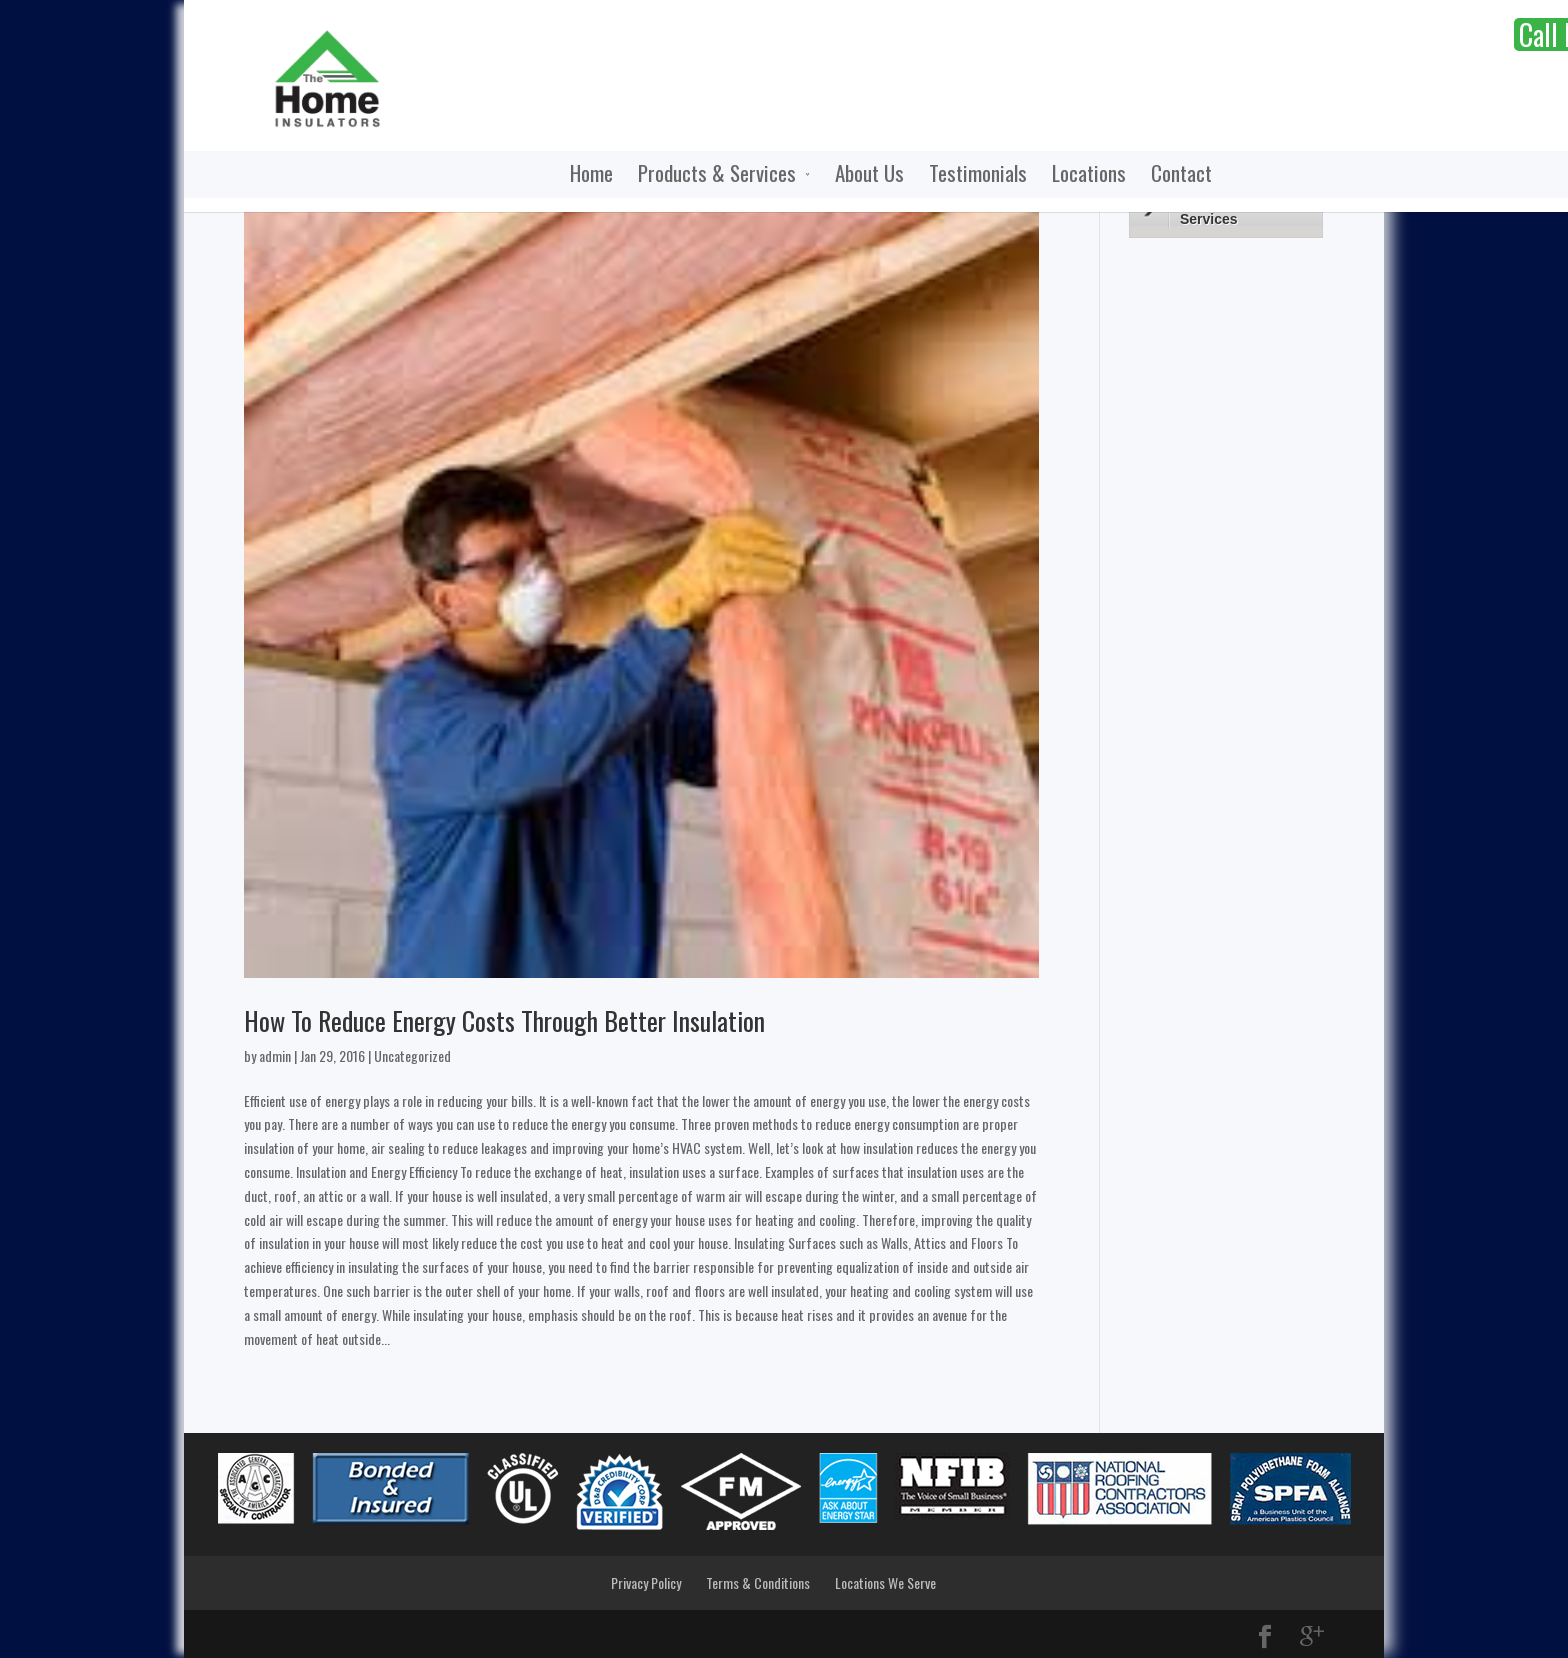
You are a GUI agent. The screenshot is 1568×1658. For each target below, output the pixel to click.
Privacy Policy (646, 1582)
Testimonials (837, 174)
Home (450, 174)
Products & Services (576, 174)
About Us (728, 174)
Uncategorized (412, 1055)
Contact (1040, 174)
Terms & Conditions (758, 1582)
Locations (948, 174)
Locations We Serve (885, 1582)
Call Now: (1282, 34)
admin (275, 1055)
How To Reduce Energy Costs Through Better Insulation (504, 1020)
